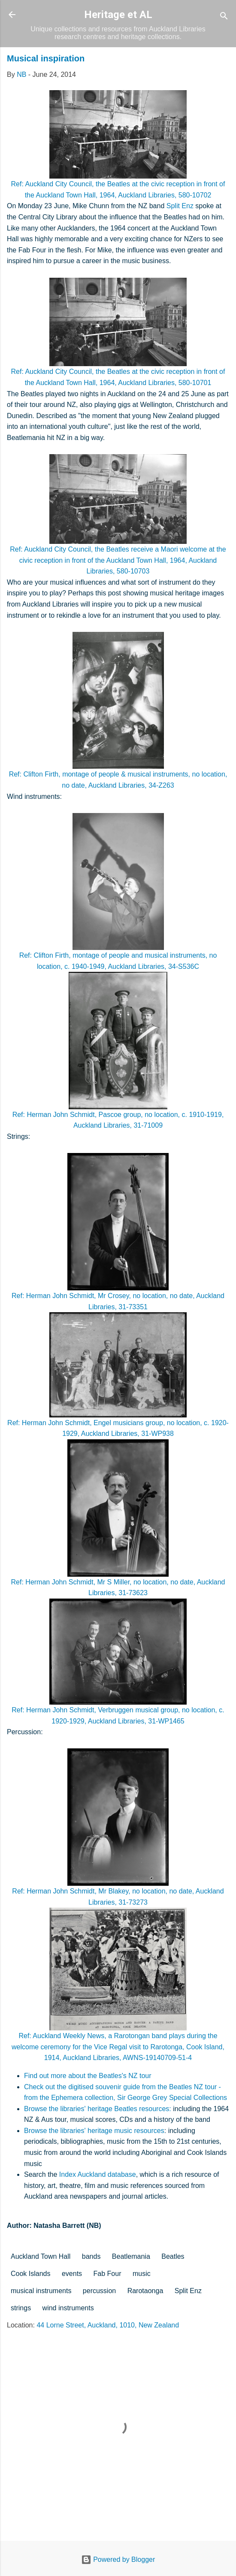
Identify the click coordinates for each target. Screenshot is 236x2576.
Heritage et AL (118, 15)
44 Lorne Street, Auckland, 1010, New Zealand (107, 2325)
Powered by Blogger (118, 2559)
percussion (99, 2290)
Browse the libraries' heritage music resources (94, 2130)
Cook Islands (31, 2273)
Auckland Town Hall (40, 2256)
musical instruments (41, 2290)
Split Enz (180, 205)
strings (21, 2308)
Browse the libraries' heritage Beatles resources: (97, 2108)
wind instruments (68, 2308)
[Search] (224, 17)
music (142, 2273)
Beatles (172, 2256)
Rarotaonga (145, 2290)
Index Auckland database (97, 2174)
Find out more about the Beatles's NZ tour (87, 2075)
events (72, 2273)
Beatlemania (131, 2256)
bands (91, 2256)
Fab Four (107, 2273)
